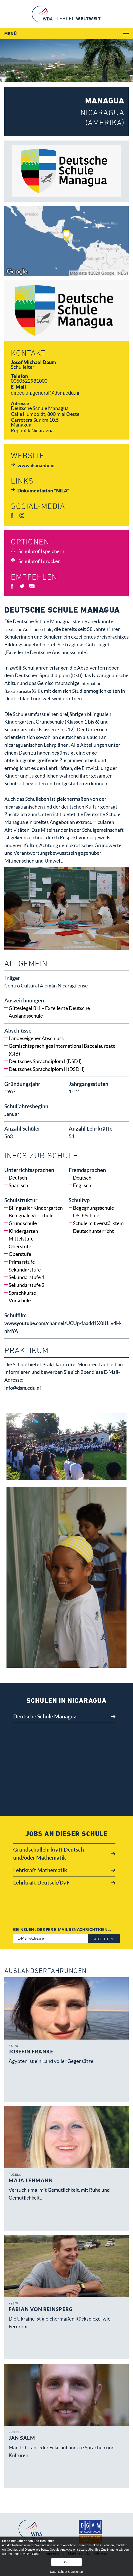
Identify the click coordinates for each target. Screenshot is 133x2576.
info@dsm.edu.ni (22, 1395)
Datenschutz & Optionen (66, 2571)
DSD (77, 675)
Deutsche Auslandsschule (32, 629)
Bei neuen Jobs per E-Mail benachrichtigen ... (62, 1937)
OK (66, 2562)
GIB (72, 691)
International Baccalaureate (35, 691)
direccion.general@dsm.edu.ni (45, 393)
